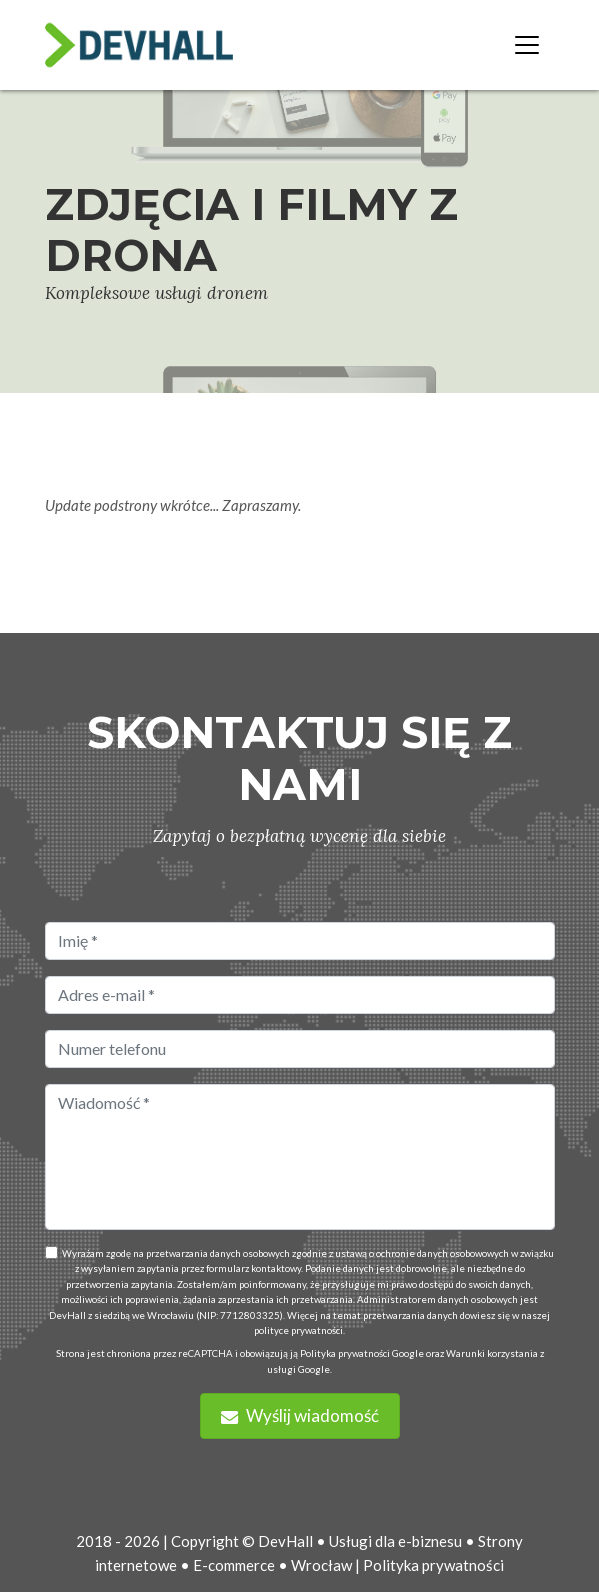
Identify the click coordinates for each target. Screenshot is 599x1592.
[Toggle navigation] (527, 45)
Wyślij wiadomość (300, 1415)
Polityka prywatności (433, 1565)
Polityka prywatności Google (362, 1353)
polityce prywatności (298, 1330)
